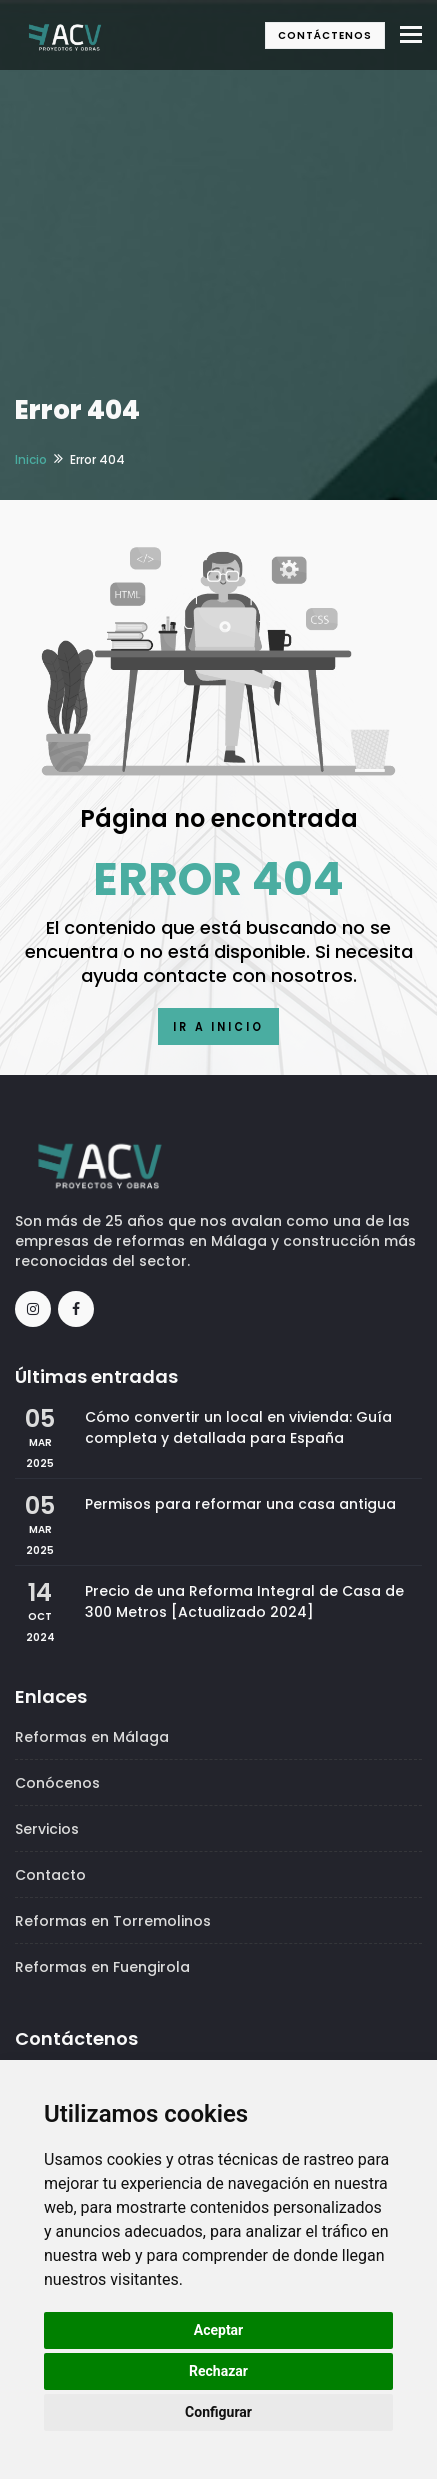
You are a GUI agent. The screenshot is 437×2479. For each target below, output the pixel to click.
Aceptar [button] (219, 2330)
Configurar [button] (218, 2412)
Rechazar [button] (218, 2371)
